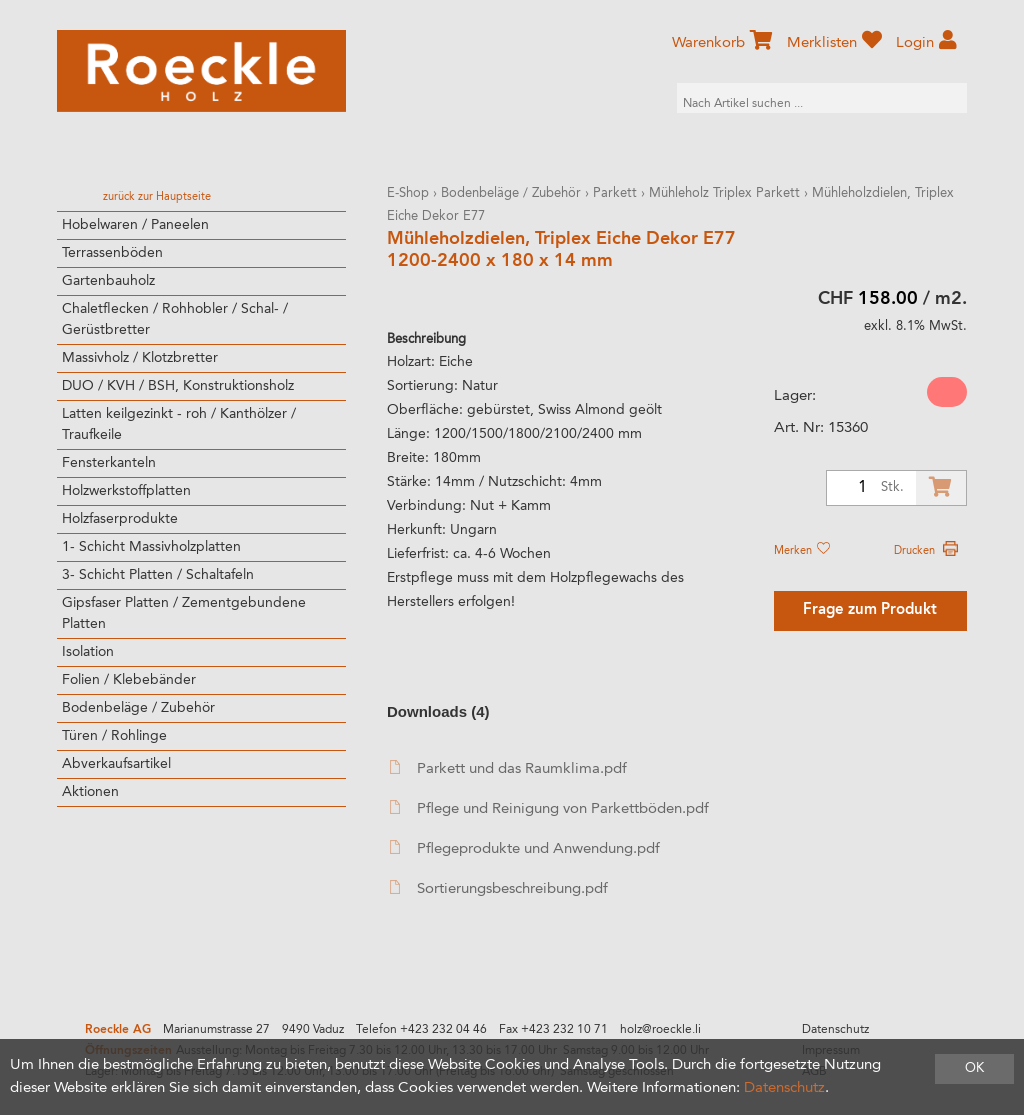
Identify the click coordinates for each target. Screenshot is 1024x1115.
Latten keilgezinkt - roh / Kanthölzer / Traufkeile (179, 424)
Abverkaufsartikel (116, 764)
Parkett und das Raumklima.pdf (508, 768)
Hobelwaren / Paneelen (135, 225)
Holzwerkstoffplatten (126, 491)
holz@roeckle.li (660, 1030)
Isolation (88, 652)
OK (974, 1068)
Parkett (615, 193)
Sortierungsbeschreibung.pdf (499, 888)
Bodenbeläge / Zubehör (138, 708)
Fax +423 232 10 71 (553, 1030)
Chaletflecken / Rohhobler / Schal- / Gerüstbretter (175, 319)
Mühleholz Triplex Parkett (724, 193)
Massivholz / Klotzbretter (140, 358)
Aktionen (90, 792)
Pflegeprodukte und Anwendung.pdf (525, 848)
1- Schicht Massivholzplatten (151, 547)
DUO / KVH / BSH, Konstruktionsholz (178, 386)
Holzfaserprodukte (120, 519)
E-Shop (408, 193)
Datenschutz (835, 1030)
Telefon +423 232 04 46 (421, 1030)
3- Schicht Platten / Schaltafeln (158, 575)
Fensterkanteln (109, 463)
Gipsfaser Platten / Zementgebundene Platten (184, 613)
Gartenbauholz (108, 281)
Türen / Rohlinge (114, 736)
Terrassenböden (112, 253)
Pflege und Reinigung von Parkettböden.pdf (549, 808)
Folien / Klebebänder (129, 680)
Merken (802, 551)
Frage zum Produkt (870, 610)
